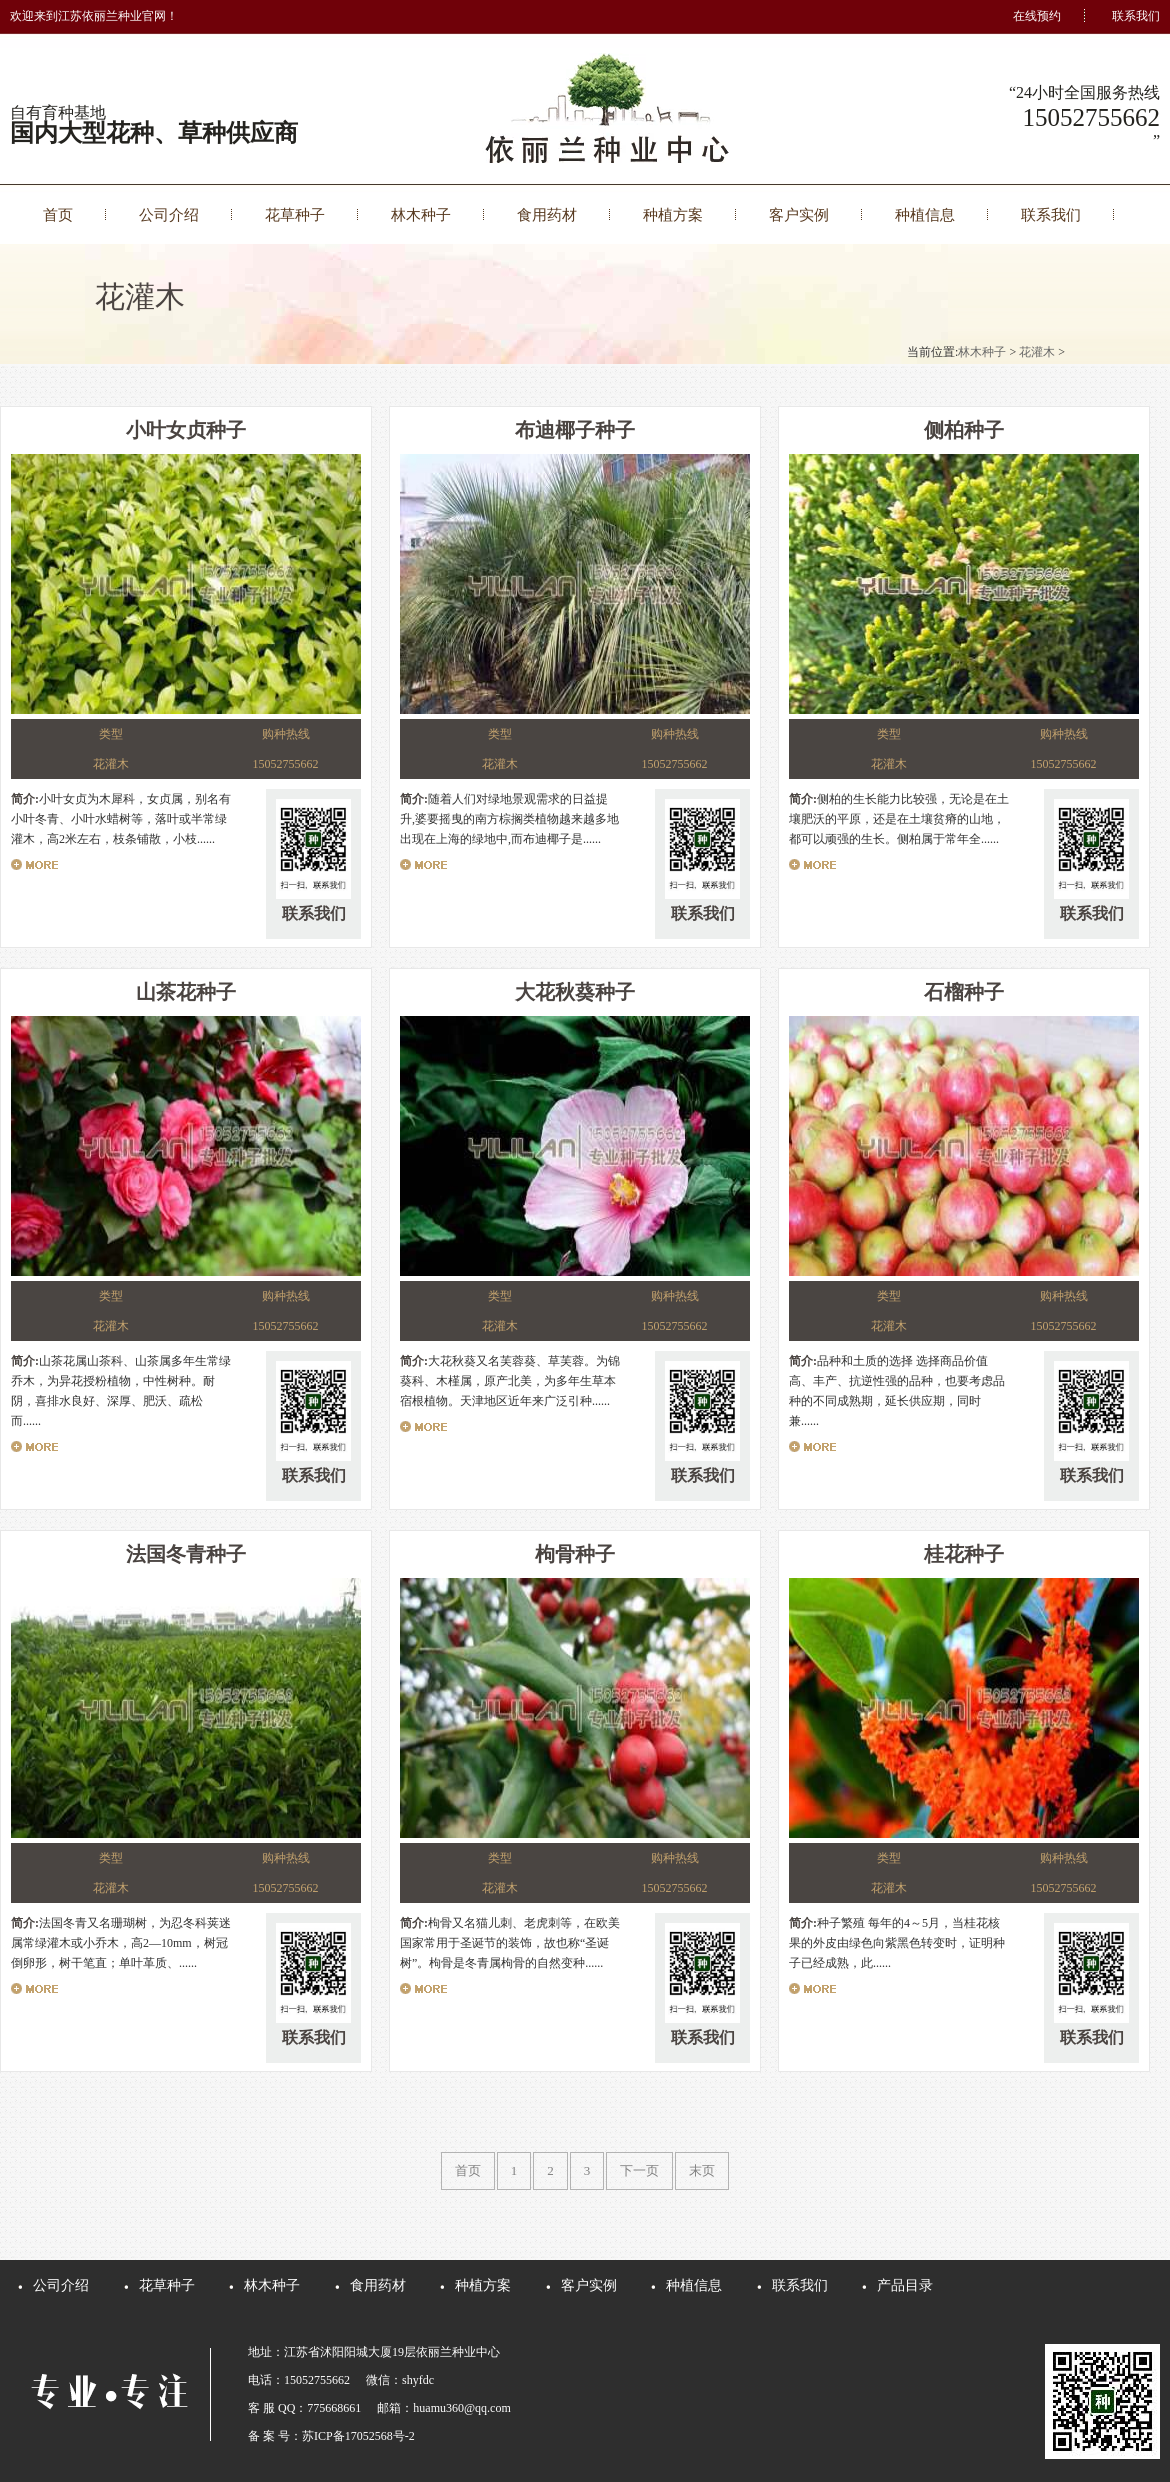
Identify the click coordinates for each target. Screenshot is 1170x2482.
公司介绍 (169, 215)
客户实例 (799, 215)
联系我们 (1136, 16)
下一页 (639, 2170)
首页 (58, 215)
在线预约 (1037, 16)
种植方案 (673, 215)
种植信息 (925, 215)
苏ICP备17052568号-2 (358, 2436)
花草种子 (295, 215)
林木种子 (421, 215)
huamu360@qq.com (461, 2408)
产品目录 (905, 2285)
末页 (702, 2170)
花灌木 (1037, 352)
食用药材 (547, 215)
